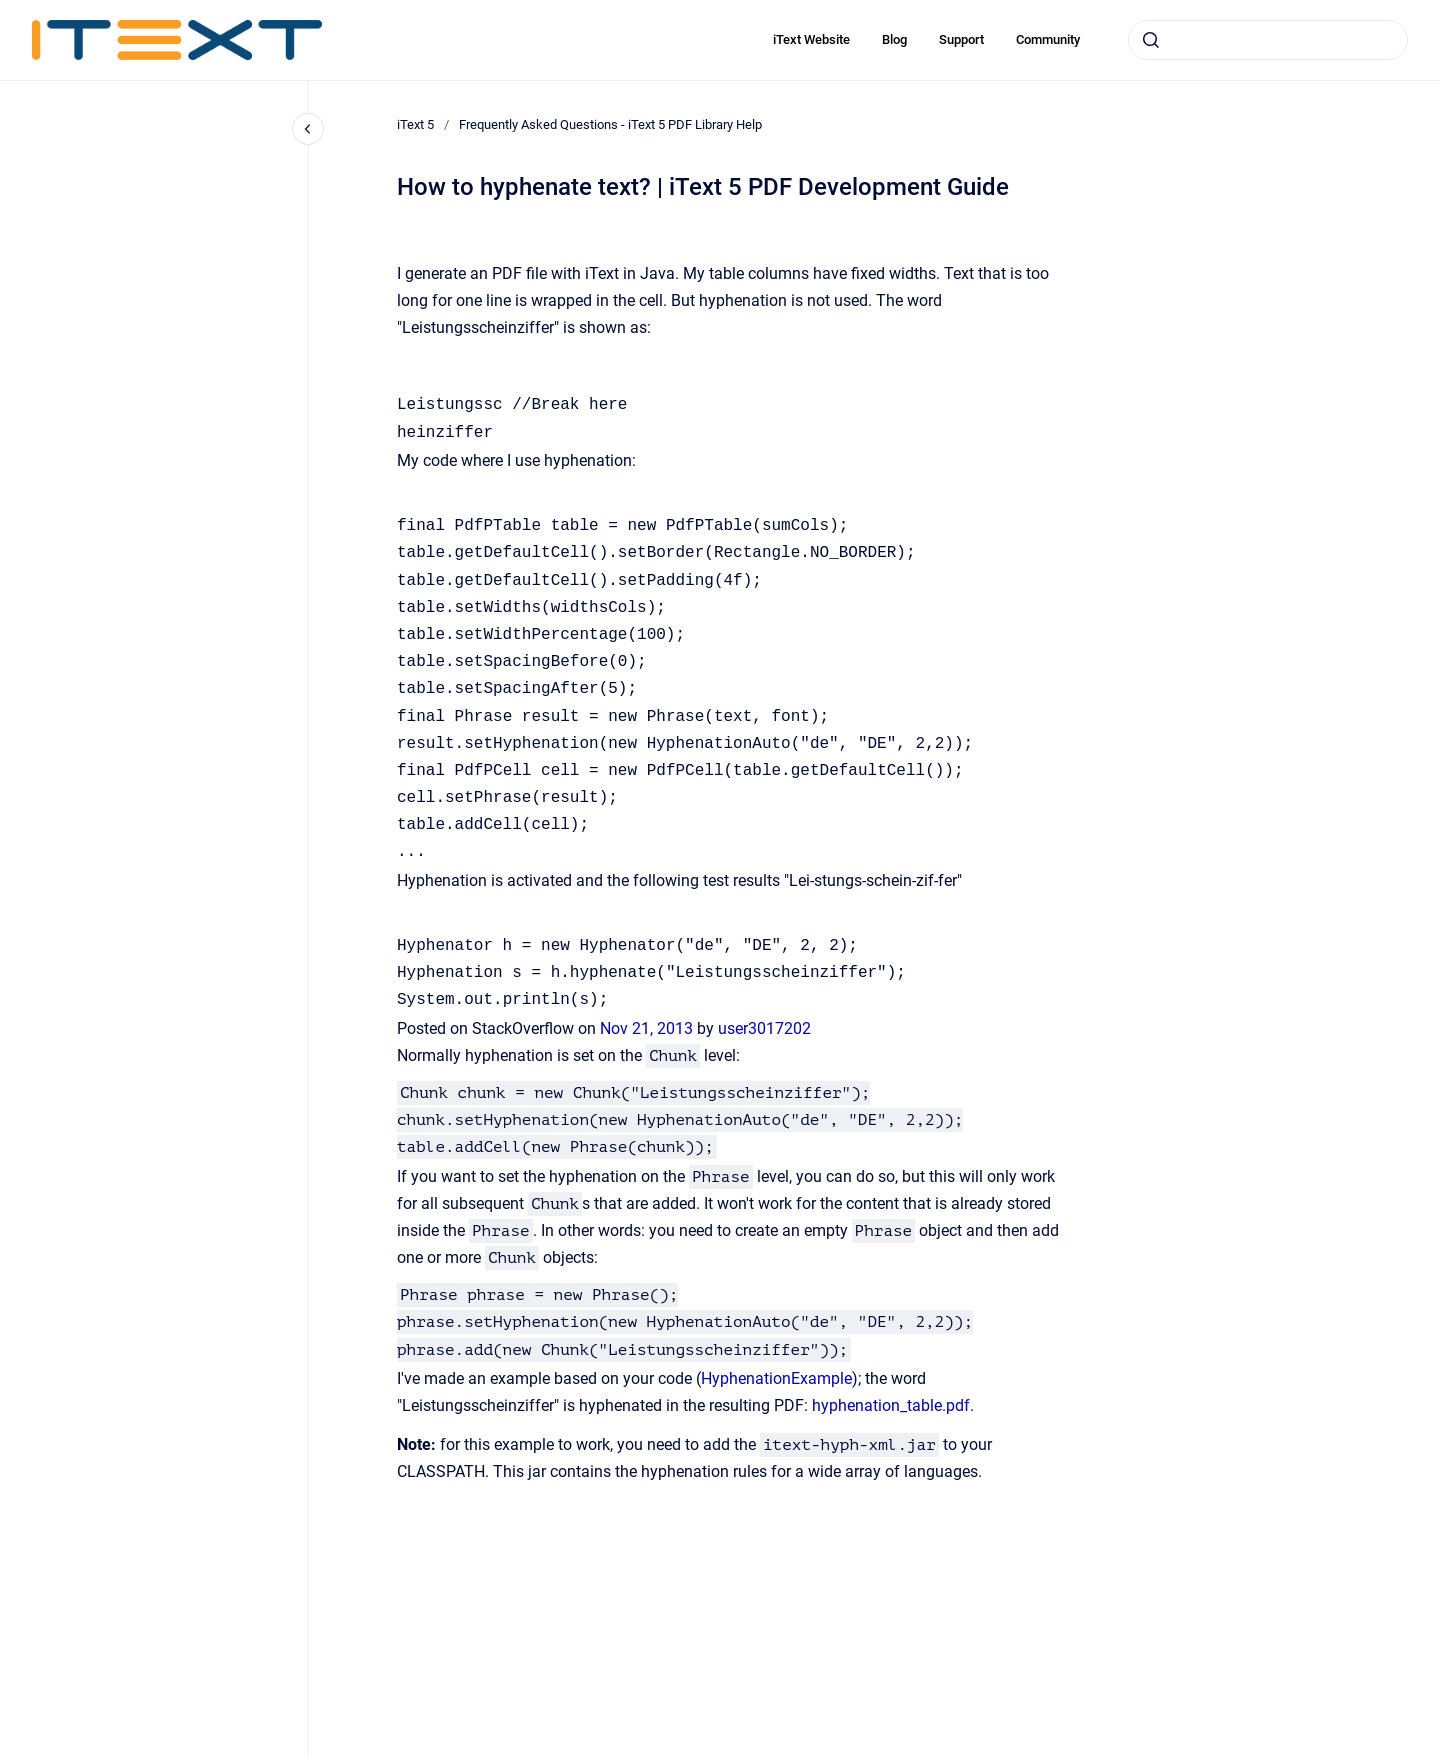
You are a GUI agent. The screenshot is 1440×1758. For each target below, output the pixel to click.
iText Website (811, 39)
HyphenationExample (776, 1378)
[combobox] (1268, 40)
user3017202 (764, 1028)
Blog (894, 39)
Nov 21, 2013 (648, 1028)
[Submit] (1151, 40)
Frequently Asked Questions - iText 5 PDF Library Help (610, 124)
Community (1048, 39)
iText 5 (415, 124)
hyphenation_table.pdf (891, 1405)
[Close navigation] (308, 129)
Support (961, 39)
